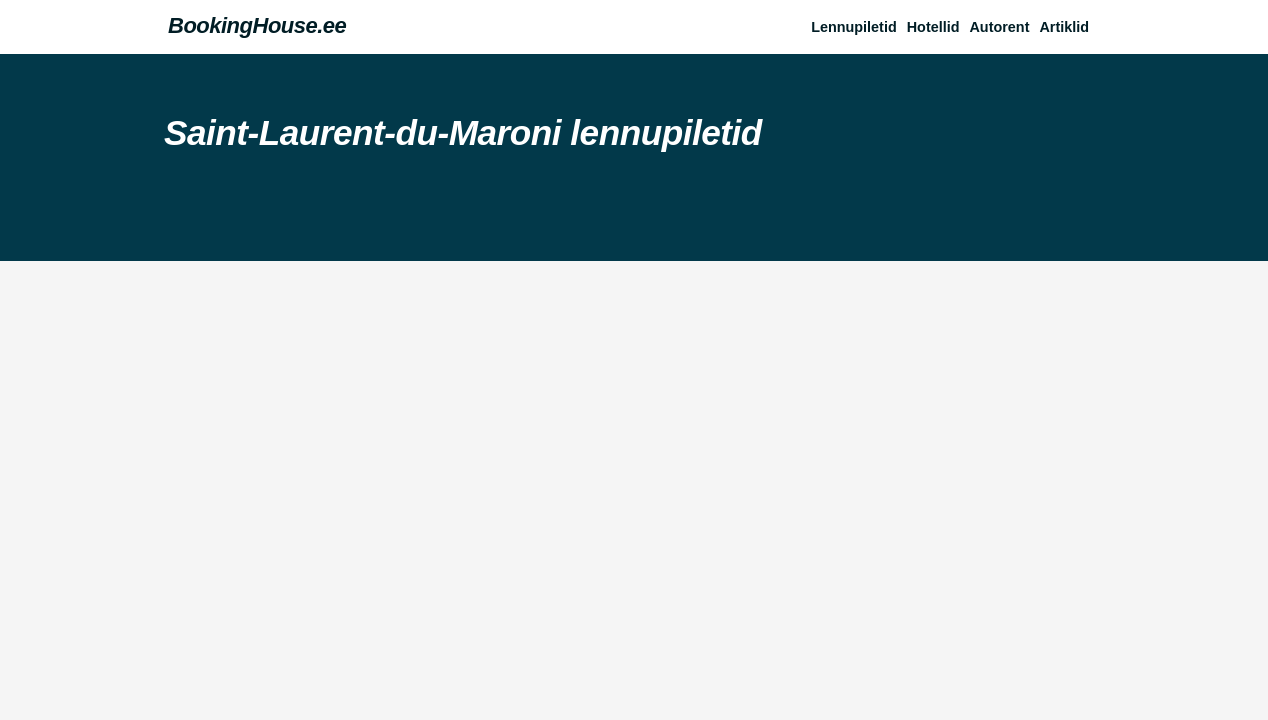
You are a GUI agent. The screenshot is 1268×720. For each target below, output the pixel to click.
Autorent (999, 27)
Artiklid (1064, 27)
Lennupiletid (854, 27)
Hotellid (933, 27)
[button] (1069, 27)
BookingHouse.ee (257, 25)
